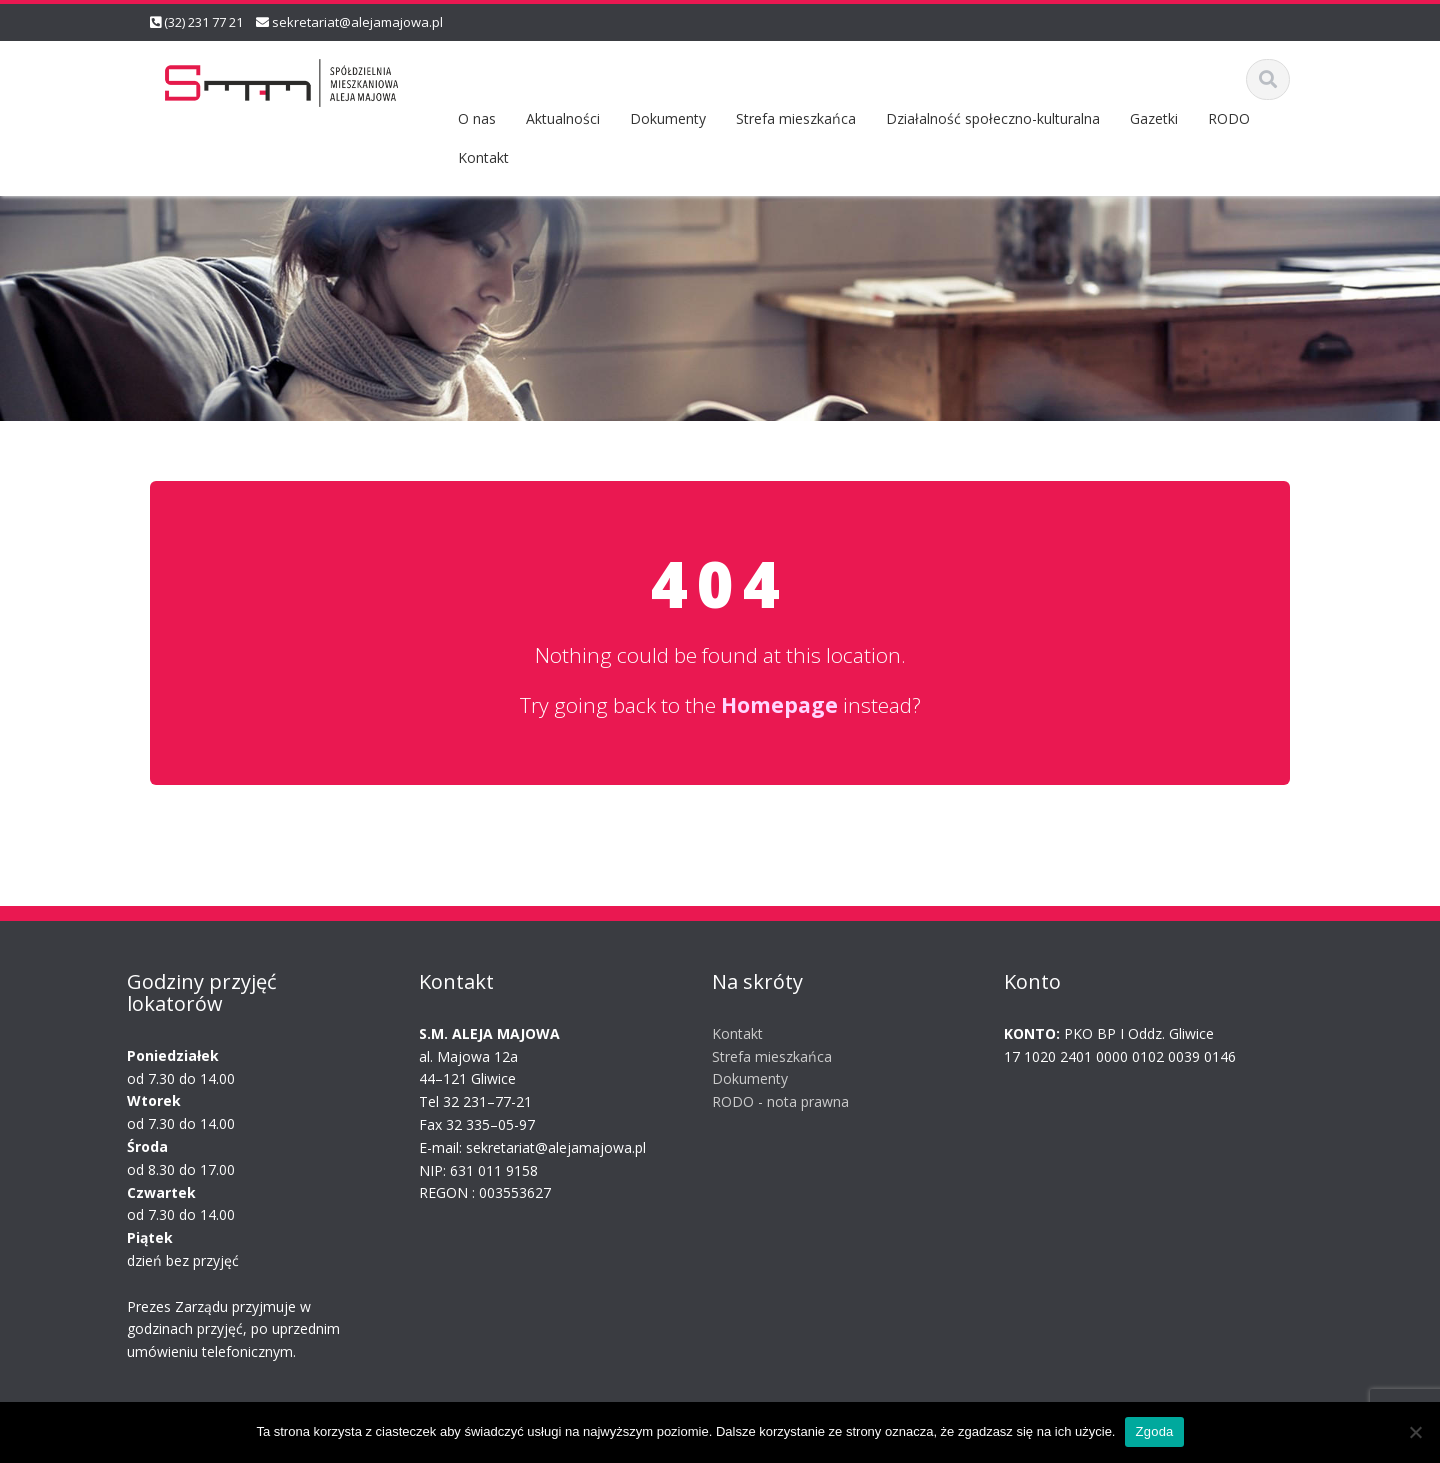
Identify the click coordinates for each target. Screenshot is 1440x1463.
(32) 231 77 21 (203, 22)
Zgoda (1154, 1431)
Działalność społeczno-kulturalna (993, 118)
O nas (477, 118)
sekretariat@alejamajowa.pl (357, 22)
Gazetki (1154, 118)
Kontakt (483, 157)
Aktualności (563, 118)
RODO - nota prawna (769, 1101)
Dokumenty (668, 118)
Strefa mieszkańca (796, 118)
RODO (1229, 118)
